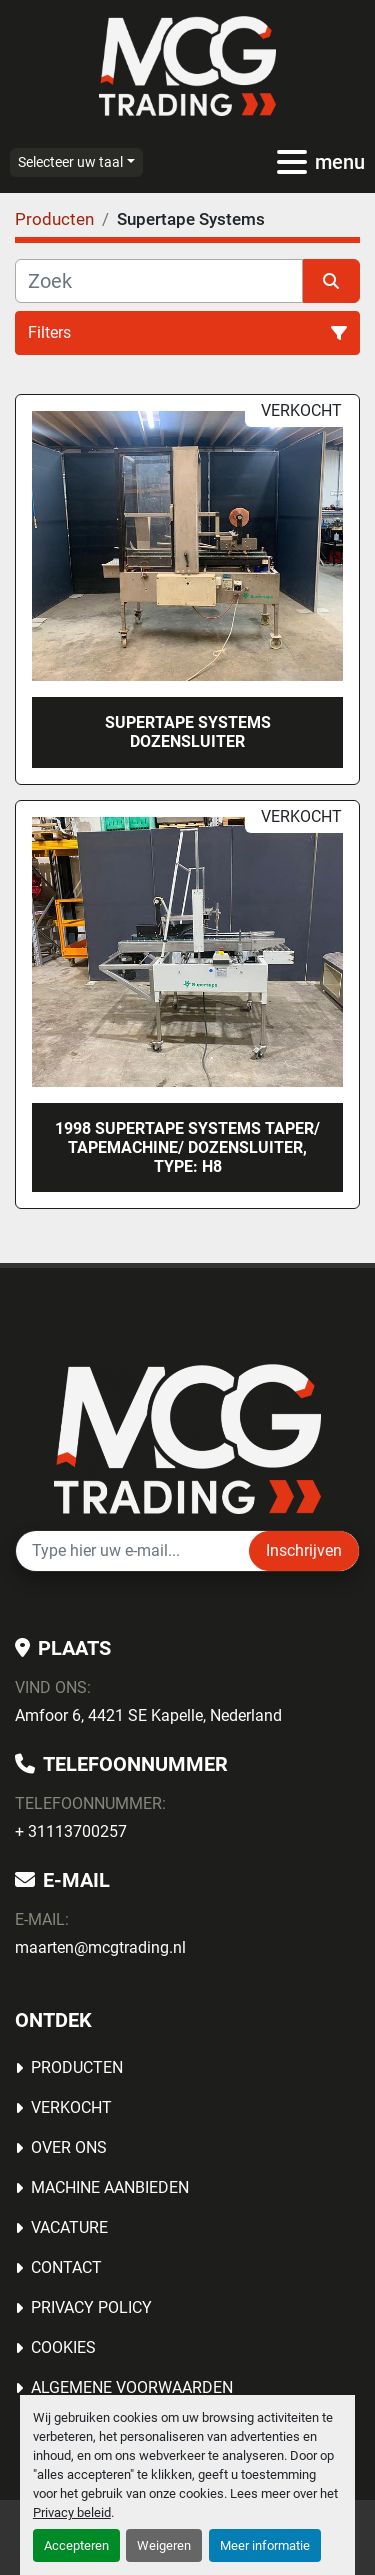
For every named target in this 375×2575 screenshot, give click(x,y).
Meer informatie (265, 2545)
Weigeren (164, 2545)
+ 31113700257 (71, 1831)
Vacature (69, 2227)
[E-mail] (132, 1551)
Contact (66, 2267)
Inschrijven (304, 1550)
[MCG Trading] (187, 1437)
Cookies (63, 2347)
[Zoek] (159, 281)
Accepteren (76, 2545)
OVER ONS (69, 2147)
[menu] (292, 162)
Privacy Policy (91, 2307)
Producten (77, 2067)
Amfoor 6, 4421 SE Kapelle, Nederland (148, 1715)
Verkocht (71, 2107)
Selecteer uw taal (70, 162)
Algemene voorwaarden (132, 2387)
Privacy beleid (72, 2512)
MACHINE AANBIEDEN (110, 2187)
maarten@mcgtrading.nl (100, 1947)
